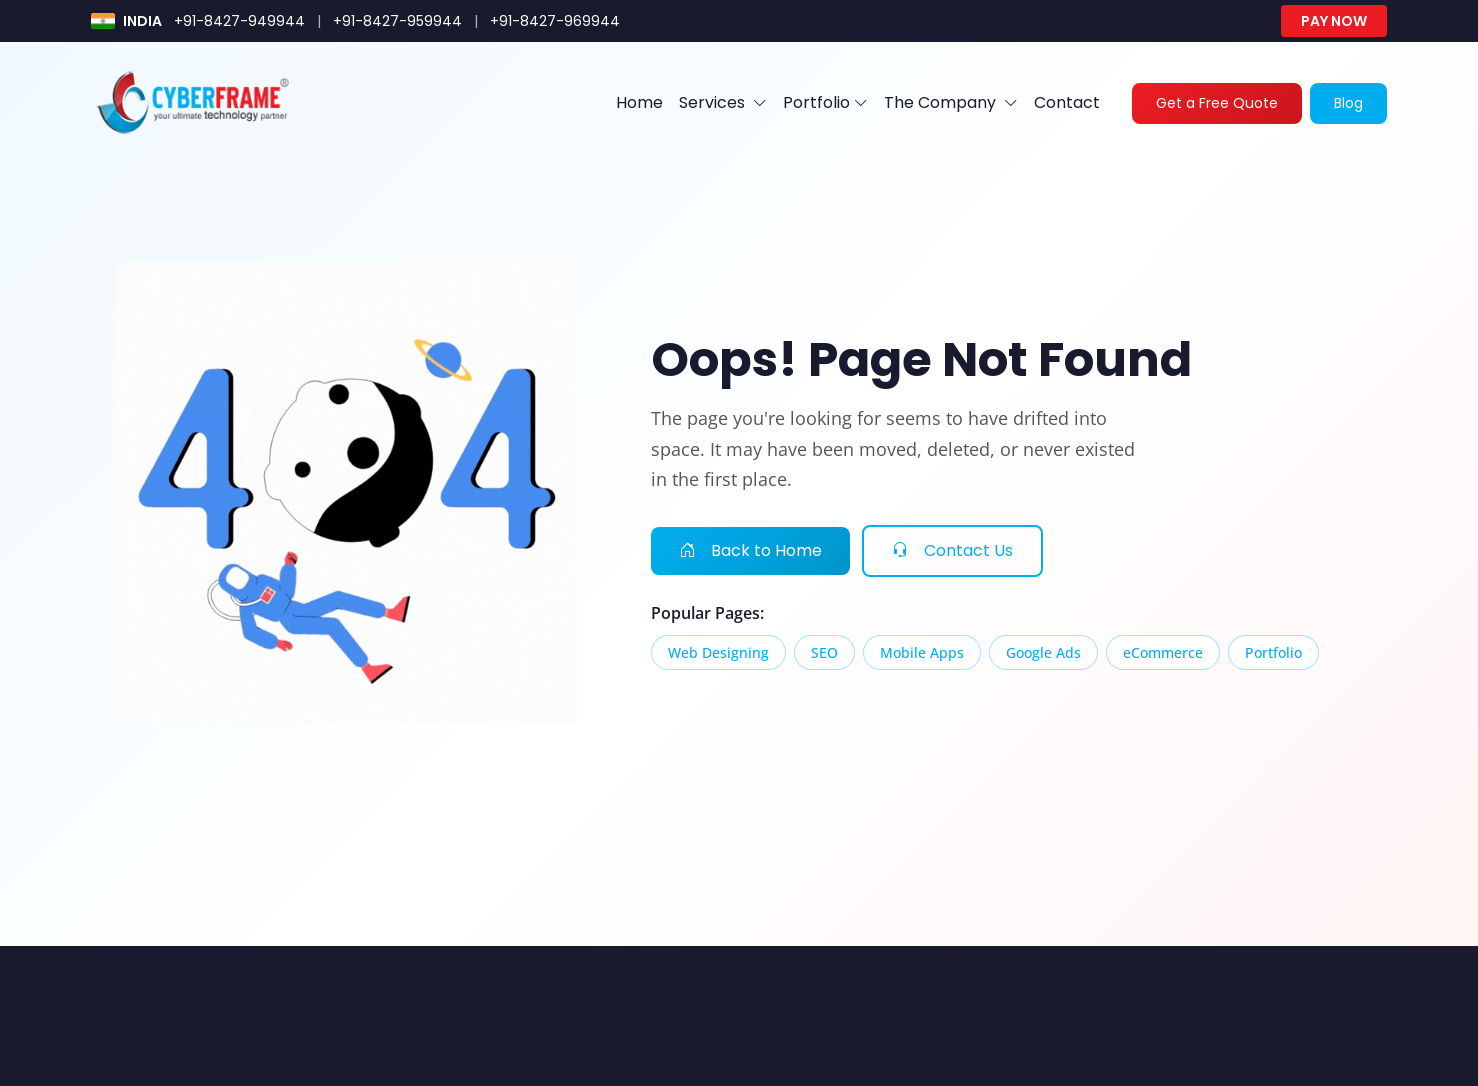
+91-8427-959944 (397, 21)
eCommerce (1163, 652)
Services (723, 102)
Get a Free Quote (1217, 103)
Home (639, 102)
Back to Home (750, 551)
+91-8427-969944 (555, 21)
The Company (951, 102)
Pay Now (1334, 21)
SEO (824, 652)
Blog (1348, 103)
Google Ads (1043, 652)
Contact (1067, 102)
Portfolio (825, 102)
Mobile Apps (922, 652)
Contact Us (952, 551)
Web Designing (718, 652)
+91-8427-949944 (239, 21)
